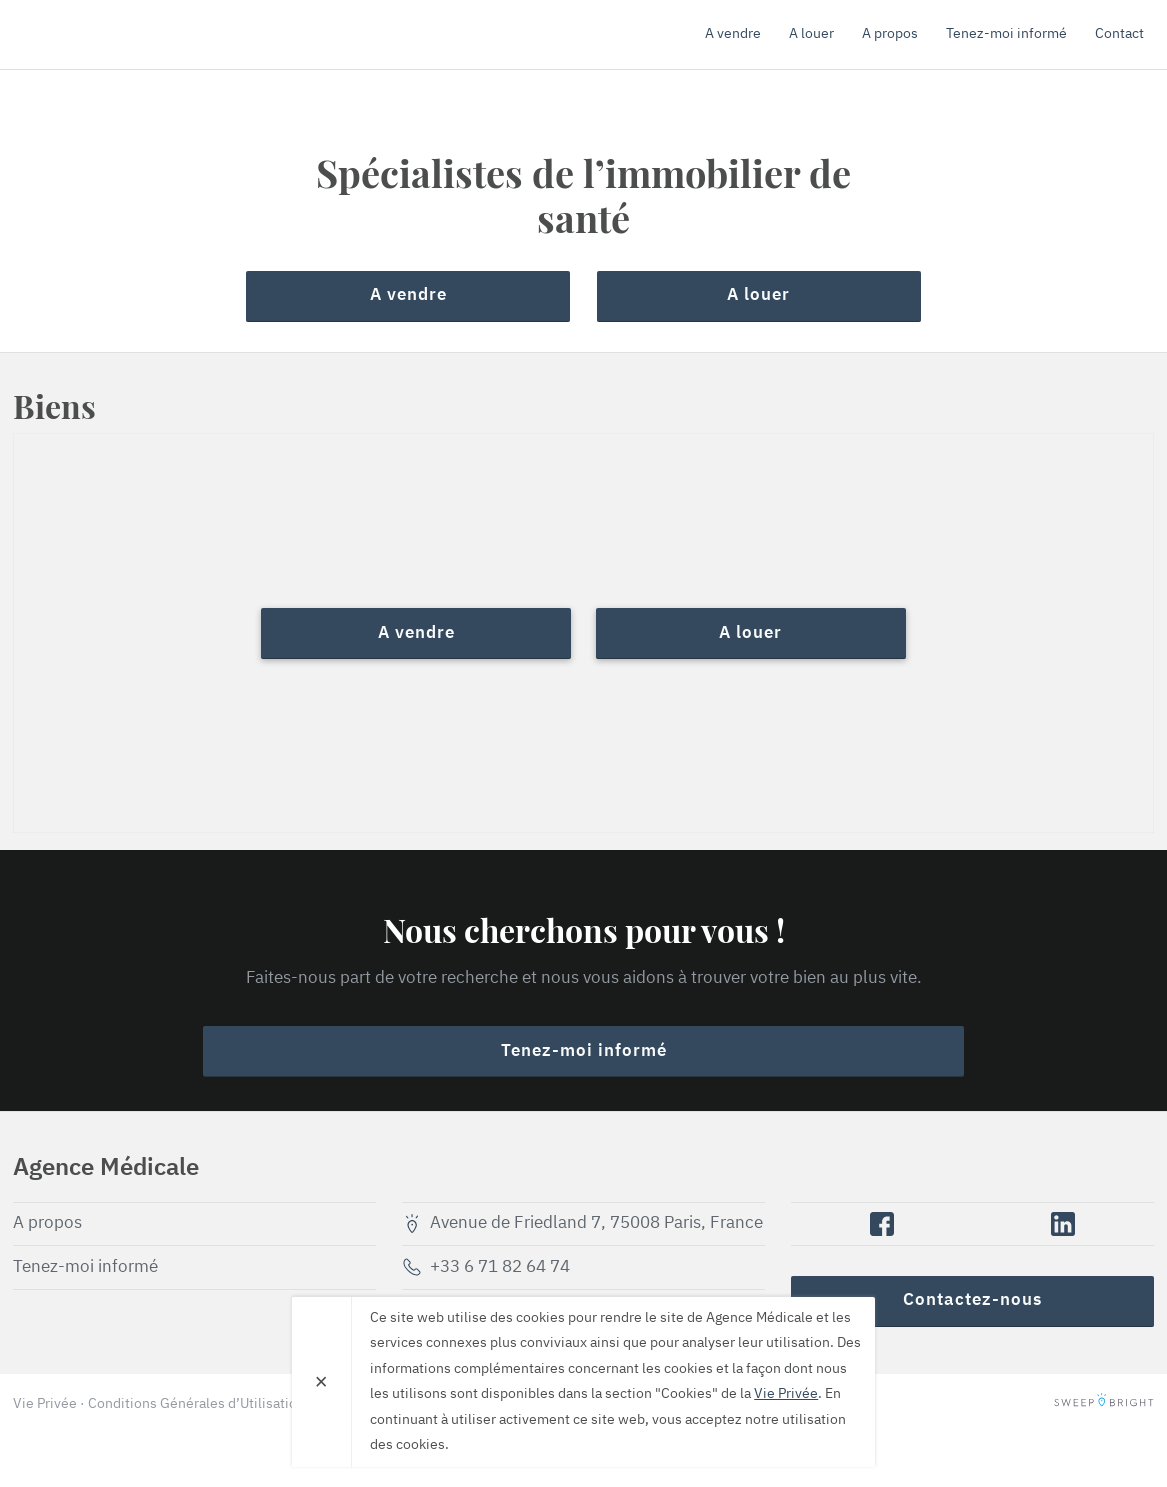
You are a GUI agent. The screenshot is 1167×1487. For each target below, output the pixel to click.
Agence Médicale (128, 34)
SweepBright (1104, 1404)
